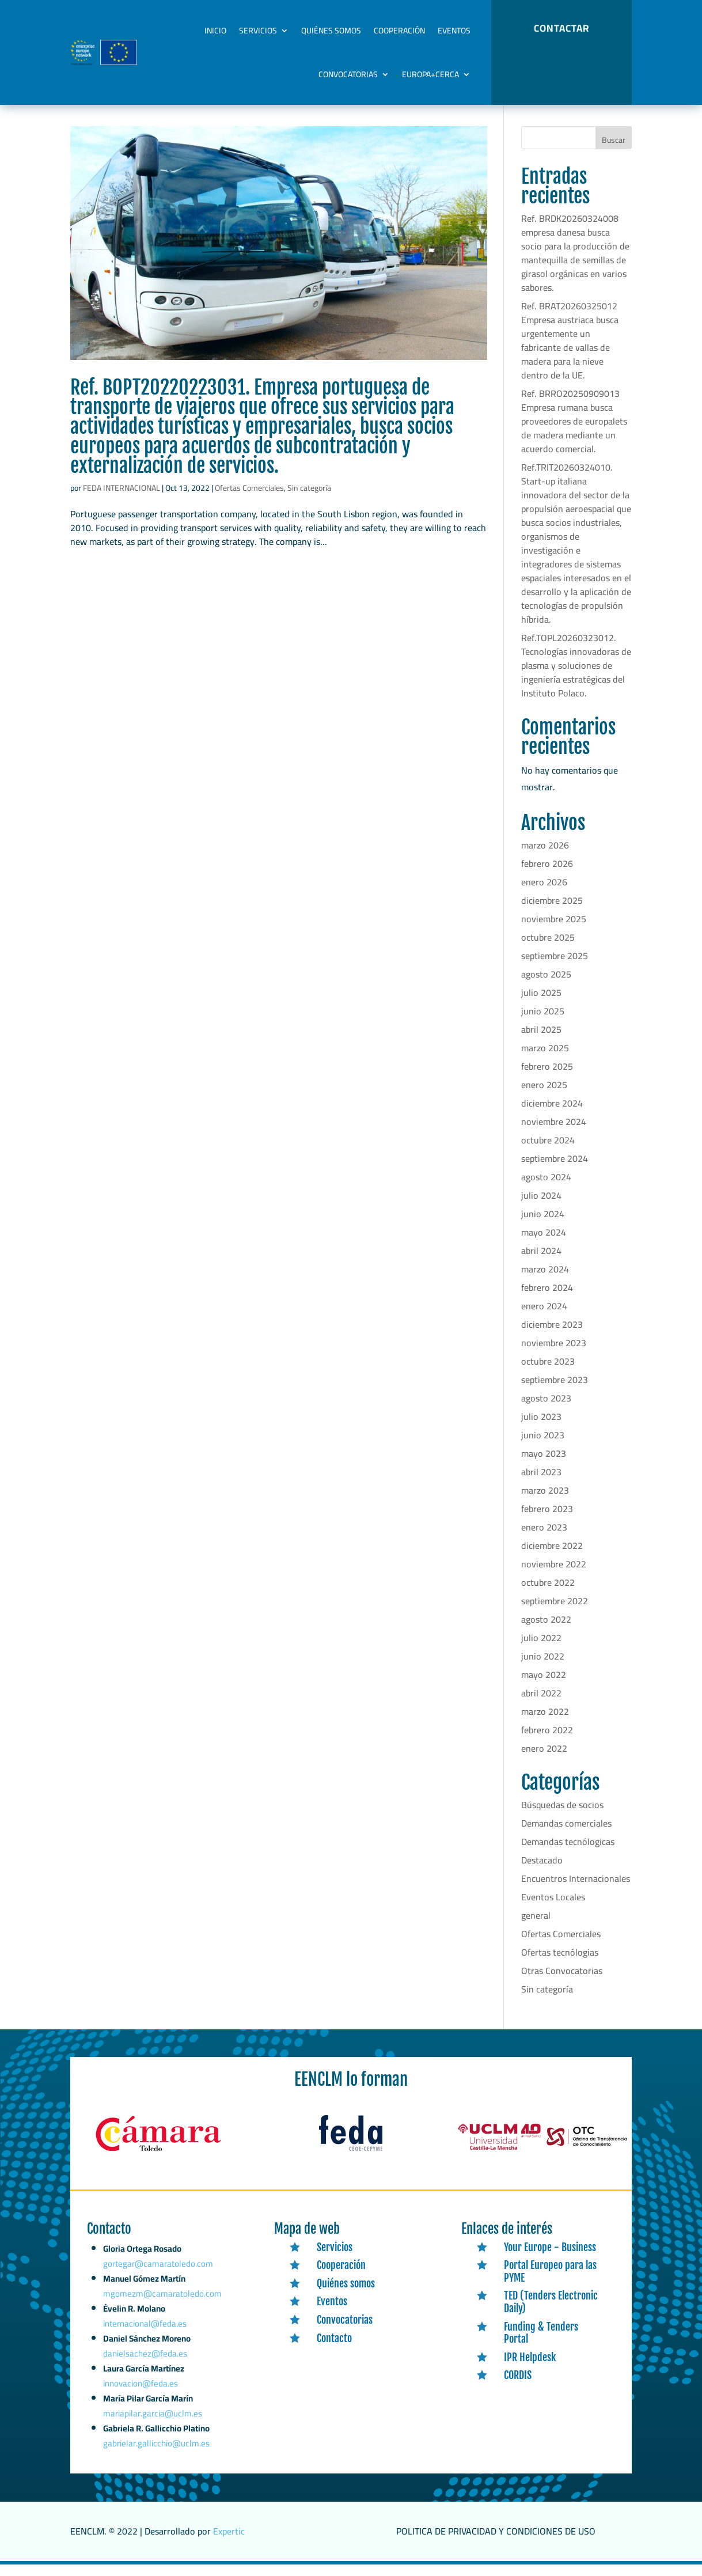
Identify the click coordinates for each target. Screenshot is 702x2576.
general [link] (536, 1927)
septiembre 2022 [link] (554, 1613)
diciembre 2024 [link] (552, 1115)
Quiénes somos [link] (331, 30)
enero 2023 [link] (544, 1539)
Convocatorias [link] (348, 74)
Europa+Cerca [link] (430, 74)
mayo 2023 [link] (543, 1465)
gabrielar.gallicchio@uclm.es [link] (157, 2456)
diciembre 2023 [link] (552, 1336)
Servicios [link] (258, 30)
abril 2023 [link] (541, 1483)
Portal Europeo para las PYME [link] (550, 2283)
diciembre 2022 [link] (552, 1557)
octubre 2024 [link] (548, 1152)
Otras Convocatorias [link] (561, 1982)
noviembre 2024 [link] (553, 1133)
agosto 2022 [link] (546, 1631)
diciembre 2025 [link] (552, 912)
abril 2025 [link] (541, 1041)
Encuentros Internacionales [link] (575, 1890)
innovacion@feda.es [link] (141, 2400)
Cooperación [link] (399, 30)
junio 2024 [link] (542, 1225)
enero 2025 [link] (544, 1096)
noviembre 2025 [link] (553, 931)
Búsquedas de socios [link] (562, 1816)
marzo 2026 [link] (545, 857)
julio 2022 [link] (541, 1649)
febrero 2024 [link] (547, 1299)
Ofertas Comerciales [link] (249, 500)
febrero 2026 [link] (547, 875)
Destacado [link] (542, 1872)
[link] (278, 255)
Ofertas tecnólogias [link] (559, 1964)
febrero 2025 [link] (547, 1078)
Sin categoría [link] (309, 500)
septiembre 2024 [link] (554, 1170)
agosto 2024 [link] (546, 1189)
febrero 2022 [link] (547, 1742)
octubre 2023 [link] (548, 1373)
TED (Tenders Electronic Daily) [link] (551, 2314)
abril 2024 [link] (541, 1262)
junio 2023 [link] (542, 1447)
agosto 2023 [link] (546, 1410)
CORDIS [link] (518, 2387)
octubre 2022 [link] (548, 1594)
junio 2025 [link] (542, 1023)
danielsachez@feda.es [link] (146, 2372)
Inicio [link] (215, 30)
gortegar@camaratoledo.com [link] (158, 2293)
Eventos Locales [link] (553, 1909)
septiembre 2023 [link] (554, 1391)
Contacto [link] (334, 2350)
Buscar (613, 152)
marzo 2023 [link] (545, 1502)
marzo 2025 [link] (545, 1060)
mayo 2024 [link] (543, 1244)
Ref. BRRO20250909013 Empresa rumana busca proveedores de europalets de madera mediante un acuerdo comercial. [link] (574, 433)
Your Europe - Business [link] (550, 2259)
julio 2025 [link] (541, 1004)
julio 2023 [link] (541, 1428)
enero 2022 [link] (544, 1760)
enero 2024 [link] (544, 1318)
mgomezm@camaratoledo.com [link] (162, 2319)
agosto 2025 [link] (546, 986)
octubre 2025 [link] (548, 949)
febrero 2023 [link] (547, 1520)
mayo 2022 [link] (543, 1686)
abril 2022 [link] (541, 1705)
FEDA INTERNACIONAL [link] (121, 500)
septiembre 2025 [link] (554, 967)
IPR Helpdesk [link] (530, 2369)
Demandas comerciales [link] (566, 1835)
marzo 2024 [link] (545, 1281)
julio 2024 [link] (541, 1207)
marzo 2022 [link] (545, 1723)
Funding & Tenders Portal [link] (541, 2345)
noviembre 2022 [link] (553, 1576)
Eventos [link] (454, 30)
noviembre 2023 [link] (553, 1354)
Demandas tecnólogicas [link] (567, 1853)
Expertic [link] (229, 2543)
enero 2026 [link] (544, 894)
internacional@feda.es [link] (146, 2345)
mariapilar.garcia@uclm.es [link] (153, 2427)
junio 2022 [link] (542, 1668)
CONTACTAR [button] (561, 28)
